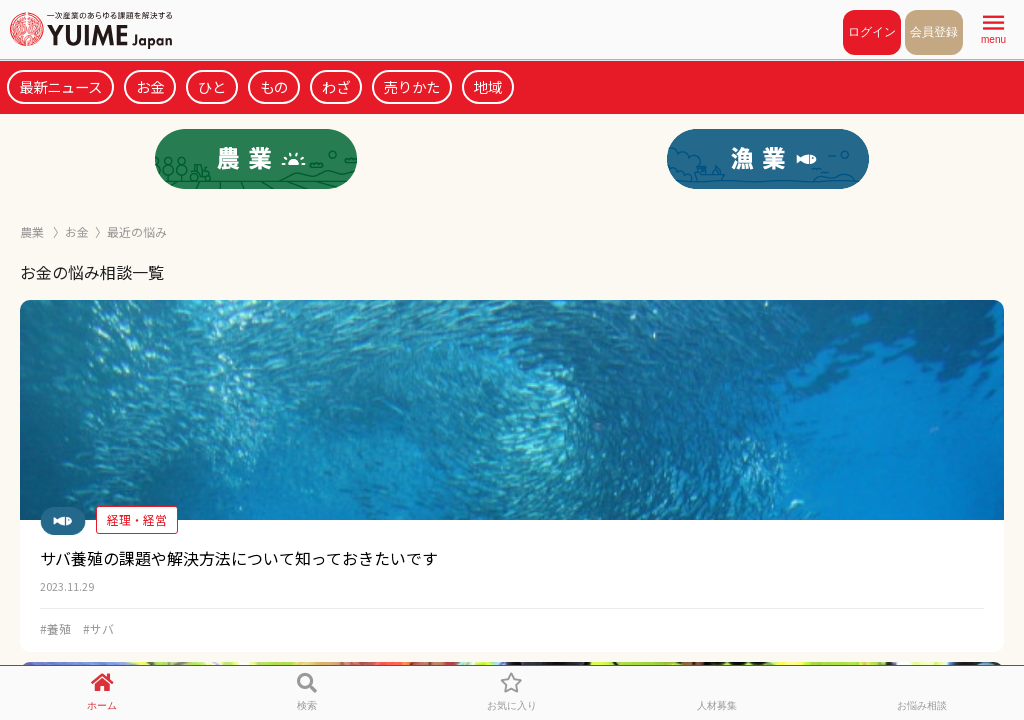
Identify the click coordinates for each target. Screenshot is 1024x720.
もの (274, 86)
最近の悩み (137, 231)
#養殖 (55, 629)
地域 (488, 86)
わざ (336, 86)
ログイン (872, 32)
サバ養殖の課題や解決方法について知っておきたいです (239, 558)
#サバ (98, 629)
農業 (33, 231)
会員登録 (934, 32)
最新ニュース (60, 86)
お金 (150, 86)
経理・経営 (137, 519)
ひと (212, 86)
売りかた (412, 86)
